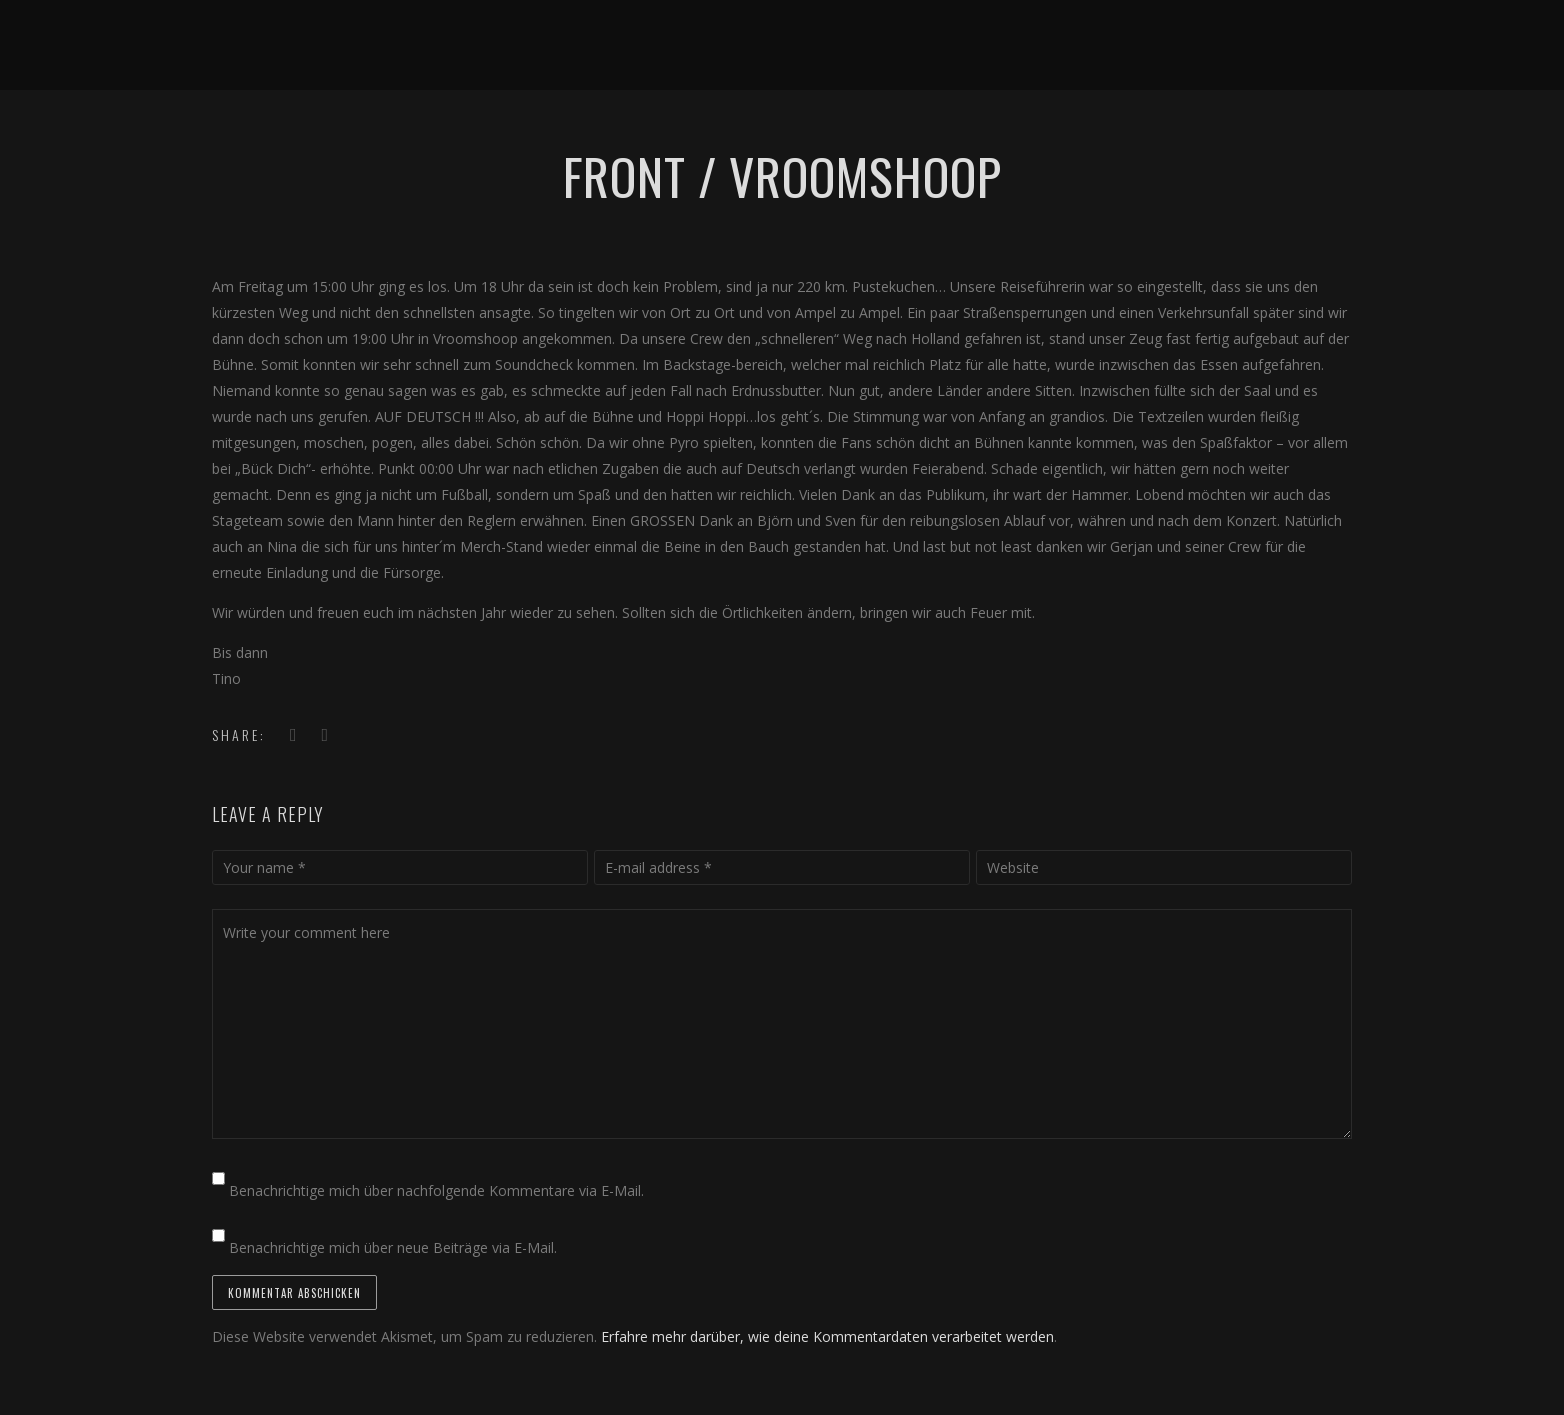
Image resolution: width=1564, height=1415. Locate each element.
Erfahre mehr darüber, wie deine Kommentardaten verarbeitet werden (827, 1336)
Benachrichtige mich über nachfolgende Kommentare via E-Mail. (436, 1190)
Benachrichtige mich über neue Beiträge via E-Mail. (393, 1247)
